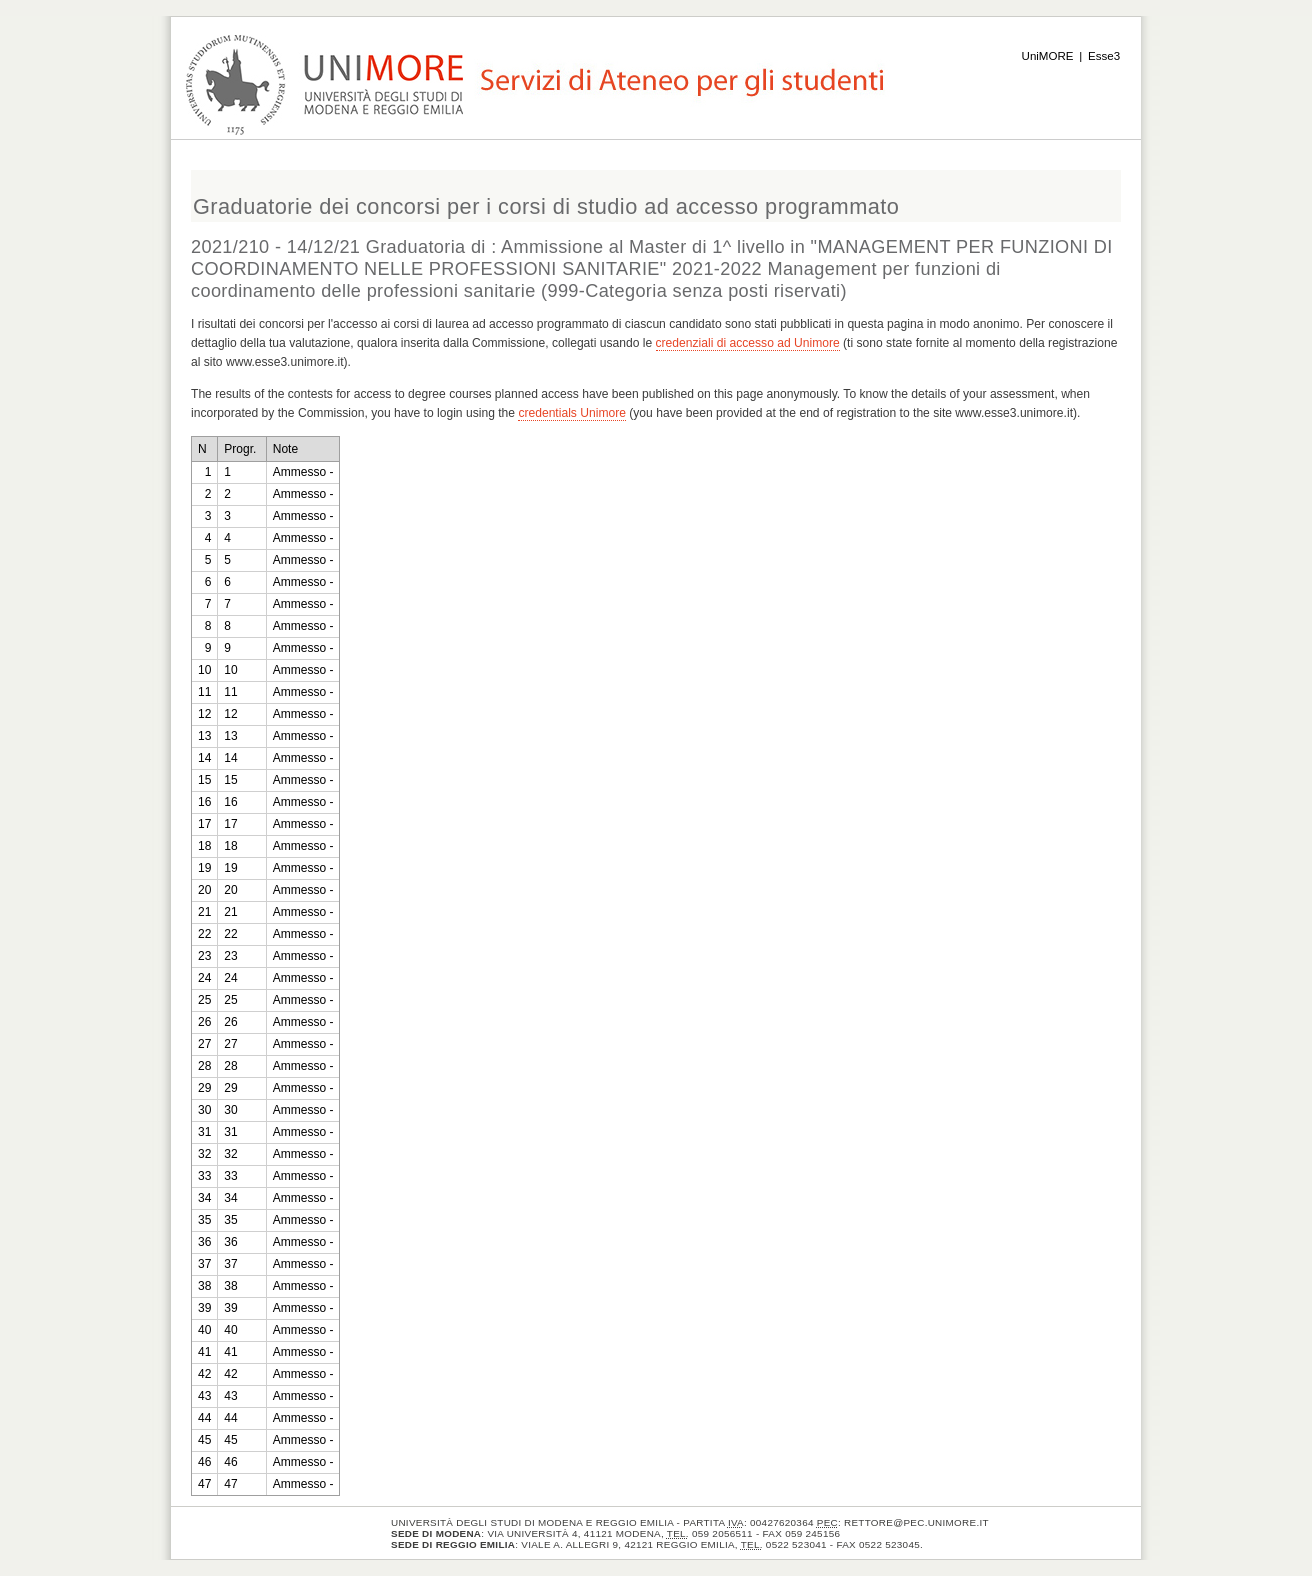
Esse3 (1104, 56)
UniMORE (1048, 56)
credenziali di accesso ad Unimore (748, 343)
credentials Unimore (572, 413)
